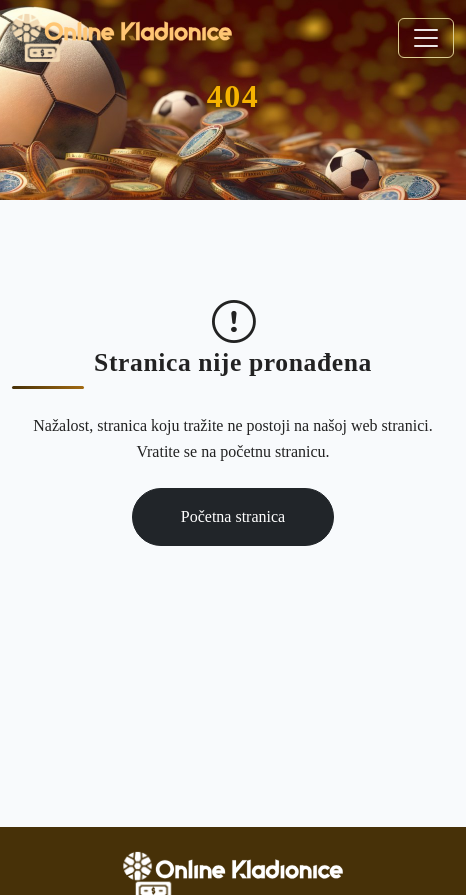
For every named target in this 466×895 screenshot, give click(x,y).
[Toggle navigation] (426, 38)
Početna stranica (233, 516)
